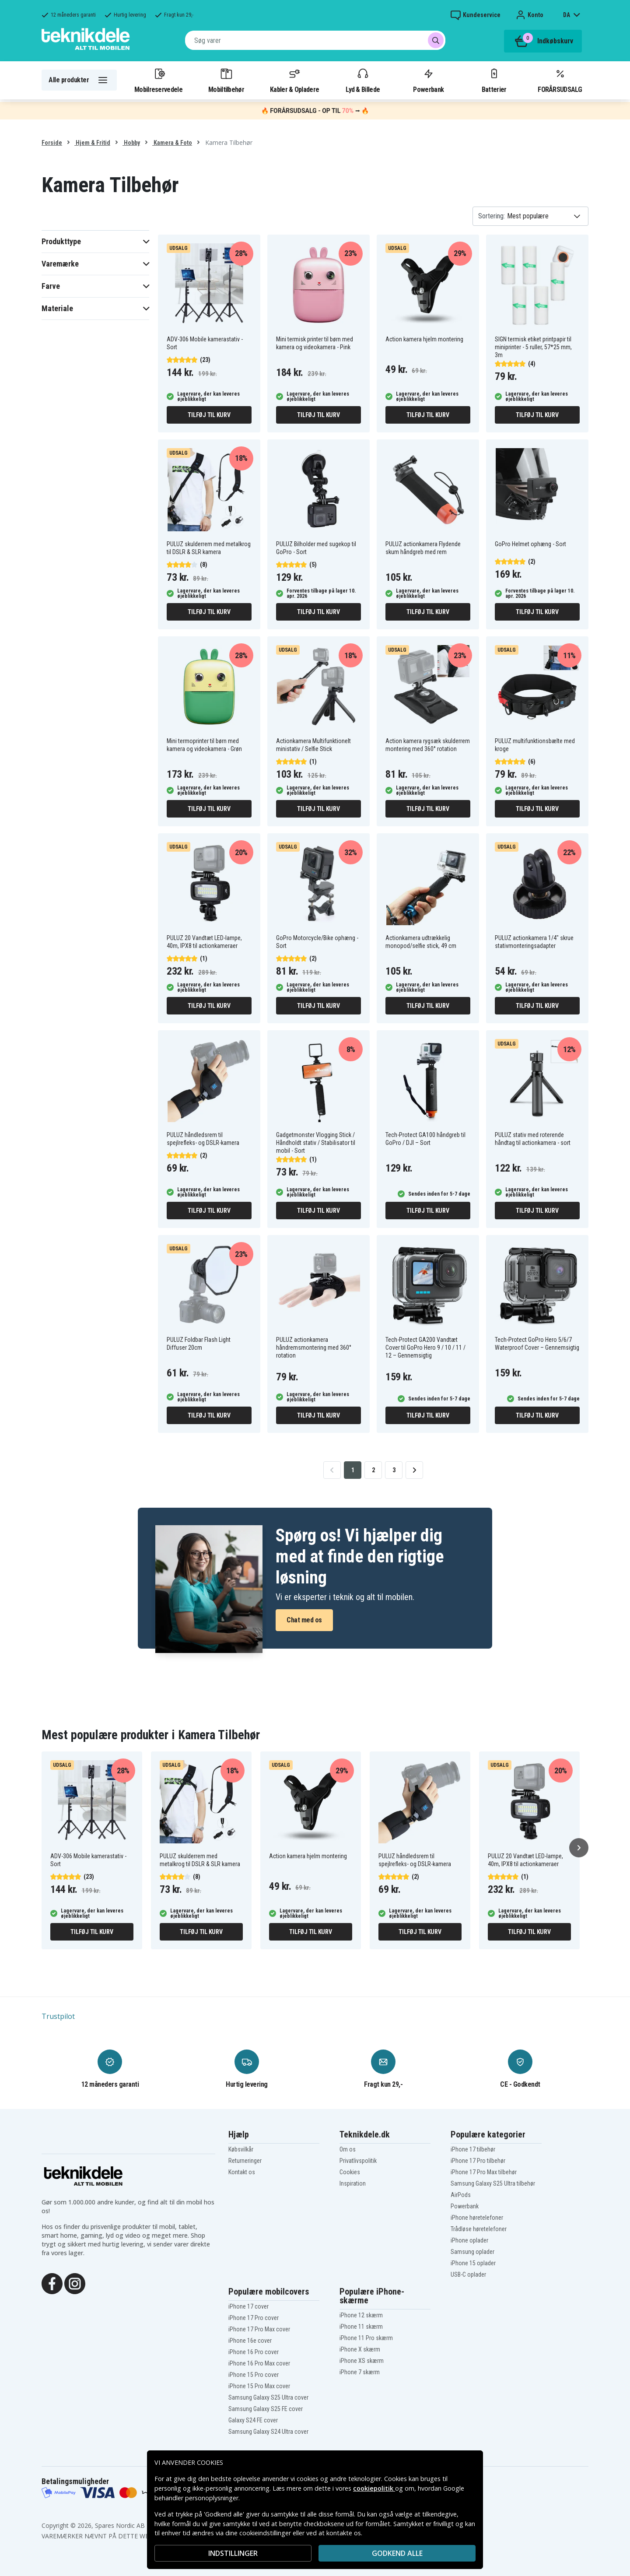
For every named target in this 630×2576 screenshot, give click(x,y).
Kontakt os (241, 2172)
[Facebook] (52, 2283)
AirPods (461, 2194)
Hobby (131, 142)
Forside (52, 142)
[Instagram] (74, 2283)
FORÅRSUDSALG (560, 80)
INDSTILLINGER (233, 2553)
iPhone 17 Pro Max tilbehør (484, 2172)
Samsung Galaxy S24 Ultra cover (268, 2431)
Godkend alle (397, 2553)
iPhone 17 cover (248, 2306)
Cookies (350, 2172)
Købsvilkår (240, 2149)
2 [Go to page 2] (373, 1470)
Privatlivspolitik (358, 2160)
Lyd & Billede (363, 80)
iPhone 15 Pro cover (253, 2374)
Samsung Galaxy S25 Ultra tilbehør (493, 2183)
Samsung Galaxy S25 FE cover (265, 2408)
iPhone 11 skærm (361, 2326)
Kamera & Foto (172, 142)
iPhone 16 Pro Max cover (259, 2363)
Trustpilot (58, 2016)
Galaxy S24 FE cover (253, 2420)
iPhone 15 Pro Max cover (259, 2386)
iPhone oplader (469, 2240)
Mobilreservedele (158, 80)
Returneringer (245, 2160)
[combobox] (315, 40)
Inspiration (353, 2183)
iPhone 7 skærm (360, 2372)
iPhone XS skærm (362, 2360)
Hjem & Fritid (92, 142)
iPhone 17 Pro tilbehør (478, 2160)
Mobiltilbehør (226, 80)
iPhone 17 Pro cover (253, 2317)
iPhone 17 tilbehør (473, 2149)
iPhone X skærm (360, 2349)
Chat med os (304, 1620)
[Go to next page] (414, 1470)
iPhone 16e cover (250, 2340)
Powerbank (428, 80)
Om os (348, 2149)
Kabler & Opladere (294, 80)
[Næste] (578, 1847)
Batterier (494, 80)
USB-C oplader (468, 2274)
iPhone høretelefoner (477, 2217)
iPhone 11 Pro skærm (366, 2337)
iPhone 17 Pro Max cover (259, 2329)
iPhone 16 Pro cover (253, 2351)
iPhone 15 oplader (473, 2263)
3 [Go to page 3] (394, 1470)
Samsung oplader (472, 2251)
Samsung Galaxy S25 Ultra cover (268, 2397)
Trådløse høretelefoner (479, 2228)
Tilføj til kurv (209, 414)
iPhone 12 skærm (361, 2315)
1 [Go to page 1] (352, 1470)
